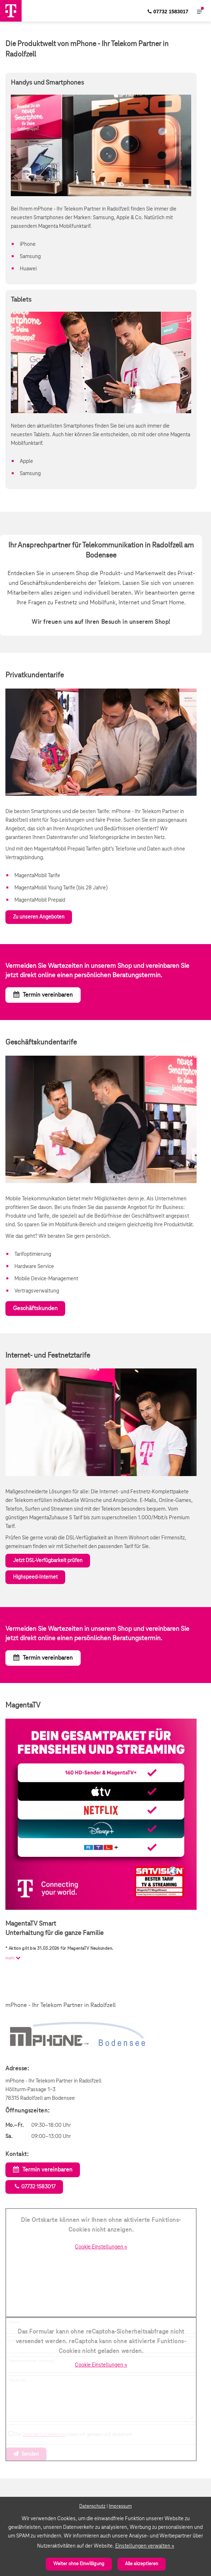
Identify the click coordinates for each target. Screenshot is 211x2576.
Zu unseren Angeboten (38, 917)
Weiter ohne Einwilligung (78, 2564)
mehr (14, 1958)
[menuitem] (168, 11)
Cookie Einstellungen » (101, 2247)
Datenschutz (92, 2506)
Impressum (120, 2506)
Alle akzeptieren (141, 2564)
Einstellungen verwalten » (144, 2546)
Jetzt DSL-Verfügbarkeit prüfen (47, 1561)
